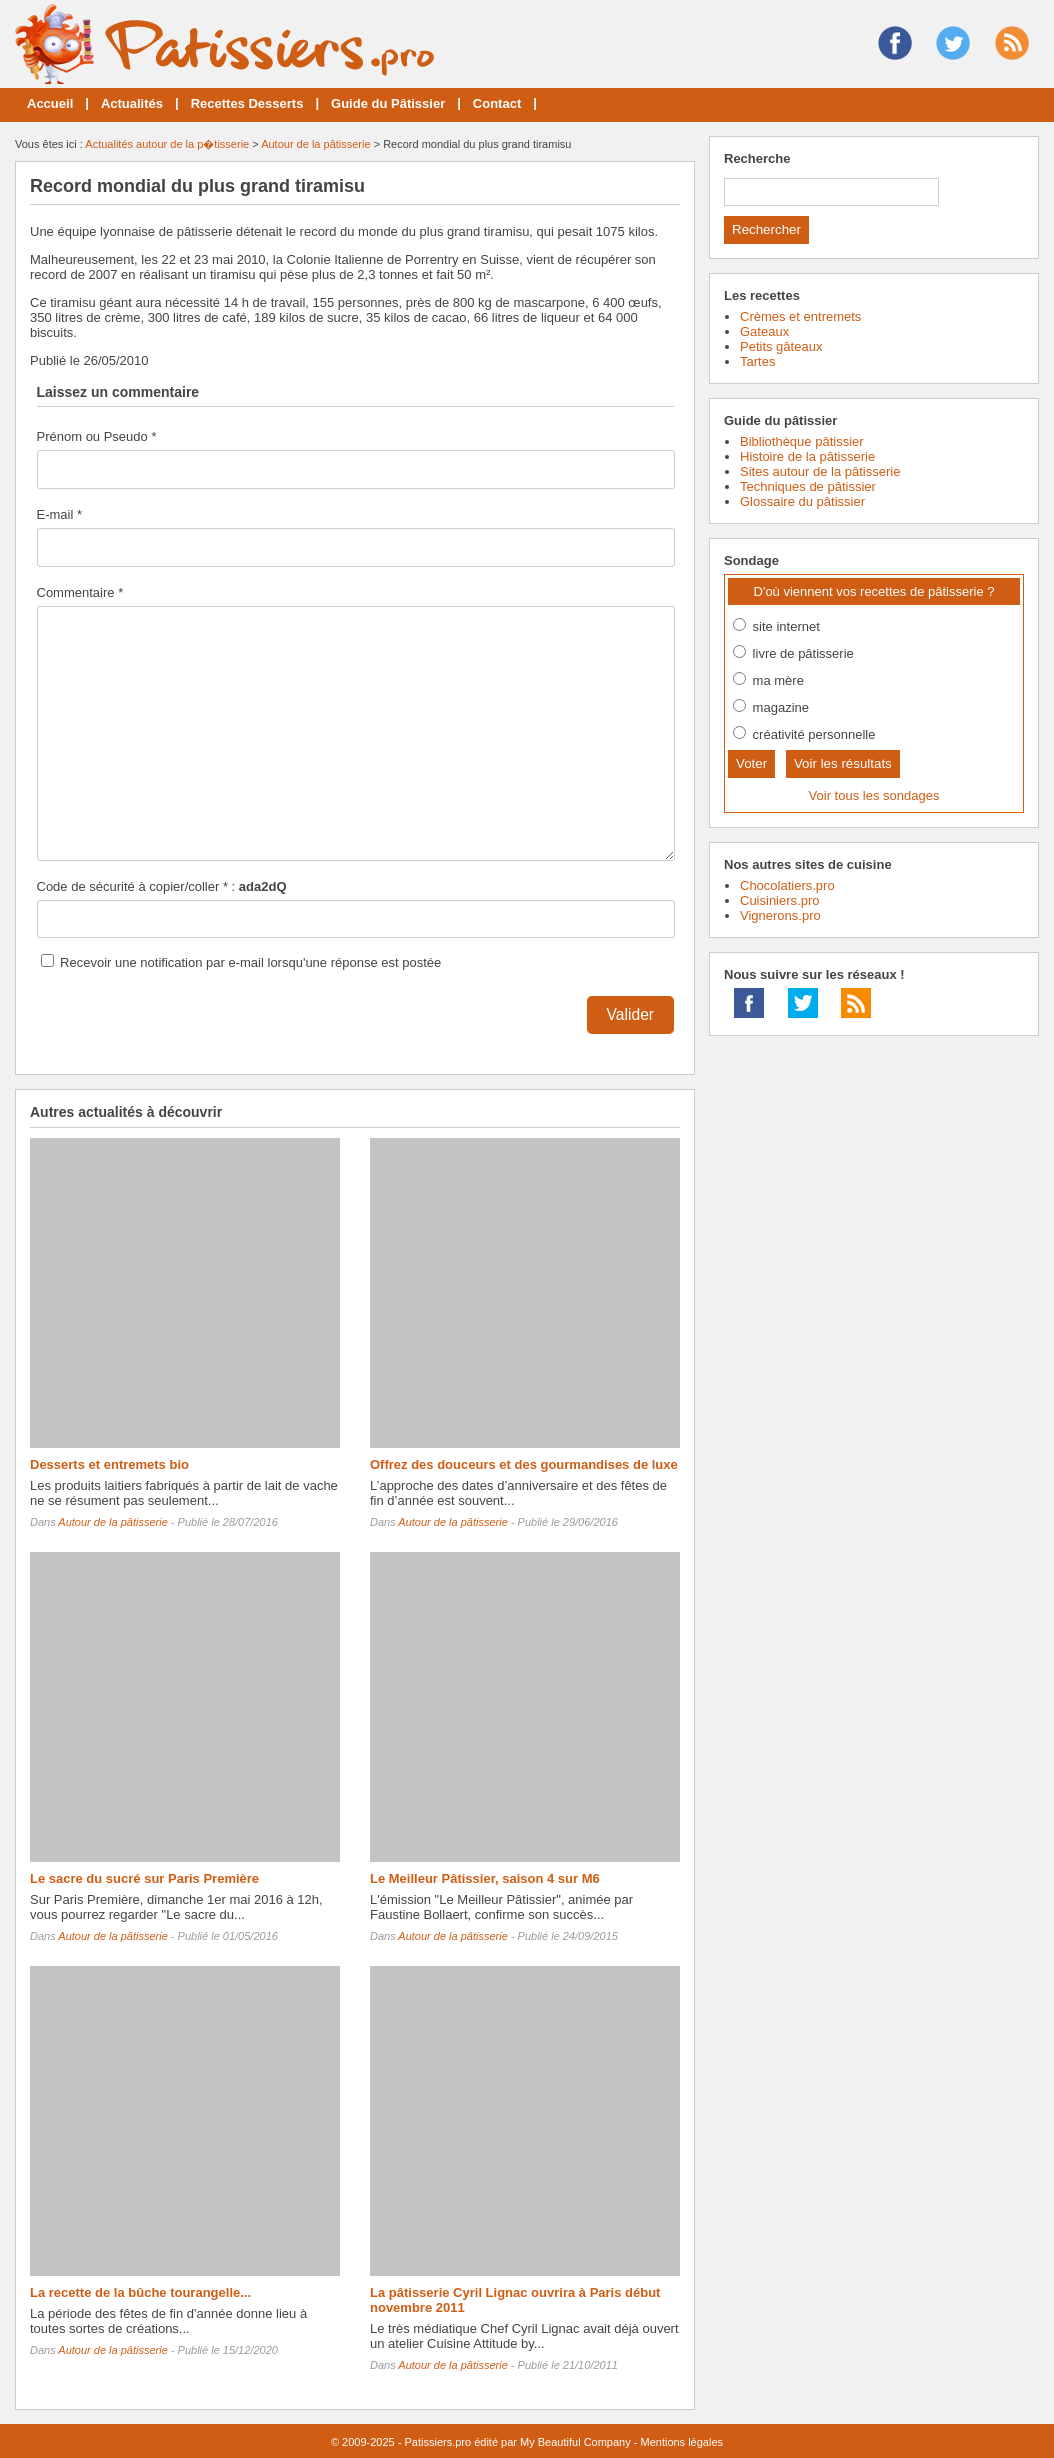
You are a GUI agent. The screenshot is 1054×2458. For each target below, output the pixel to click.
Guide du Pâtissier (388, 103)
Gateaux (764, 331)
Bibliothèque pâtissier (802, 441)
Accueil (50, 103)
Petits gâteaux (781, 346)
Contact (497, 103)
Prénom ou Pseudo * (97, 436)
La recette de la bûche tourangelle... (140, 2292)
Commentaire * (80, 592)
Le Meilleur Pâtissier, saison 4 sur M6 (485, 1878)
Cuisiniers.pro (779, 900)
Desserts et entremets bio (109, 1464)
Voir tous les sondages (874, 795)
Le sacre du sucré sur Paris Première (144, 1878)
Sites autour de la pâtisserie (820, 471)
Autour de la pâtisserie (315, 144)
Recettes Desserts (247, 103)
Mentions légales (681, 2442)
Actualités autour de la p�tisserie (167, 144)
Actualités (132, 103)
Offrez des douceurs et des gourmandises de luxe (524, 1464)
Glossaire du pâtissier (802, 501)
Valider (630, 1014)
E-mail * (60, 514)
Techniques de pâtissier (808, 486)
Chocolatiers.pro (787, 885)
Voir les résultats (843, 763)
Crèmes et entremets (800, 316)
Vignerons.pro (780, 915)
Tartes (757, 361)
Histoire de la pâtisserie (807, 456)
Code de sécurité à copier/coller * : (162, 886)
